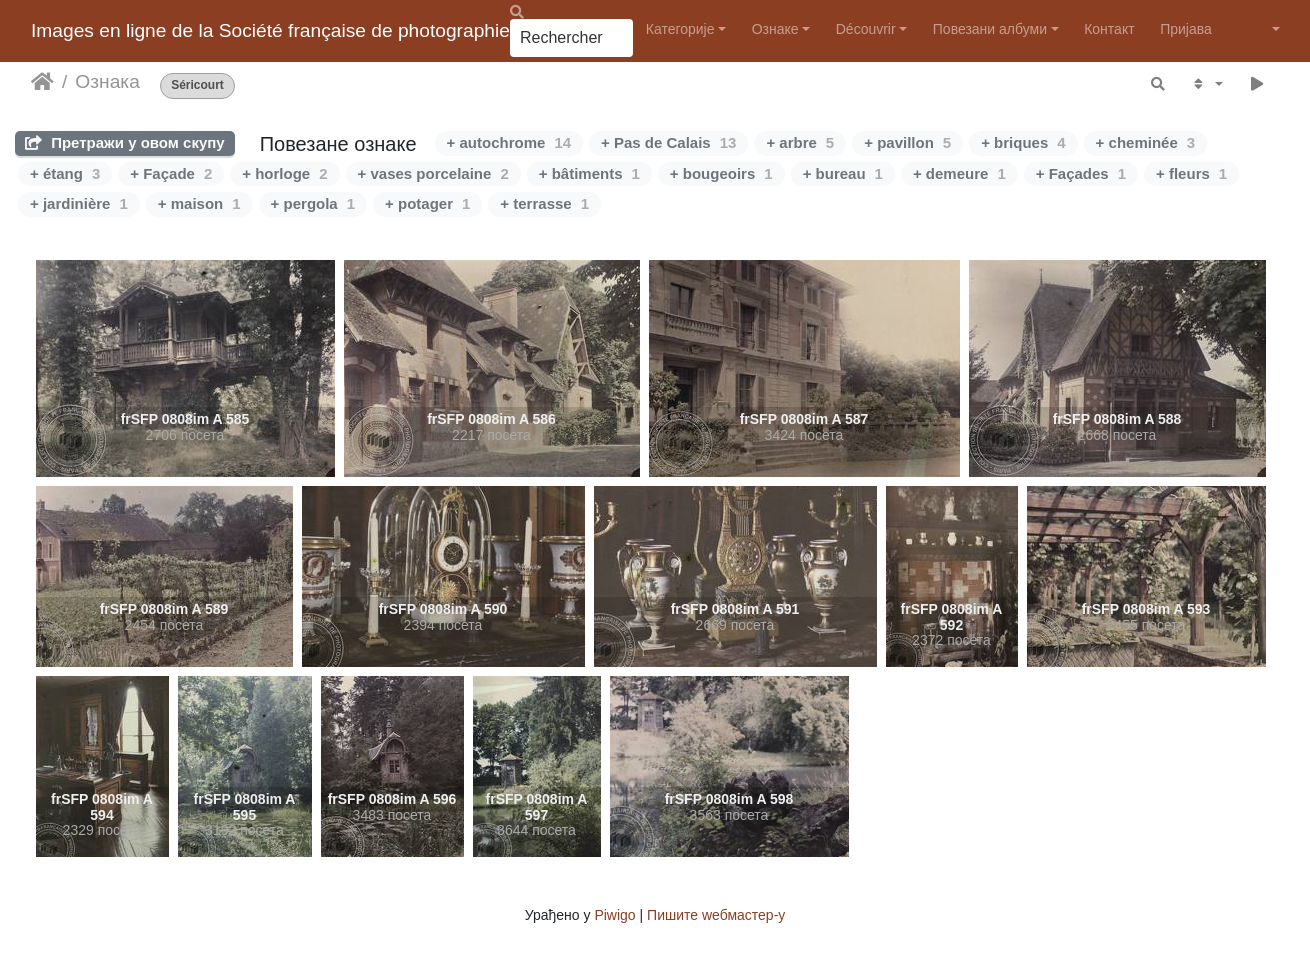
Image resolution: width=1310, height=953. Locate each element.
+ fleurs (1191, 173)
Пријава (1186, 29)
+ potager (427, 203)
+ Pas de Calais (668, 142)
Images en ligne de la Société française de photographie (270, 30)
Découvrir (866, 29)
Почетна (42, 82)
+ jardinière (79, 203)
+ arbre (800, 142)
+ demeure (959, 173)
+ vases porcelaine (433, 173)
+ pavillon (907, 142)
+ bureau (843, 173)
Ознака (107, 81)
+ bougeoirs (721, 173)
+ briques (1023, 142)
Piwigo (614, 915)
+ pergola (313, 203)
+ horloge (284, 173)
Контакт (1109, 29)
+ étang (65, 173)
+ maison (199, 203)
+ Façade (171, 173)
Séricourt (197, 85)
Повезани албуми (990, 29)
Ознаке (775, 29)
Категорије (680, 29)
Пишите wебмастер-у (716, 915)
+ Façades (1081, 173)
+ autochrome (509, 142)
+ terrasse (544, 203)
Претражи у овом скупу (125, 142)
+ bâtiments (589, 173)
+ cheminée (1145, 142)
